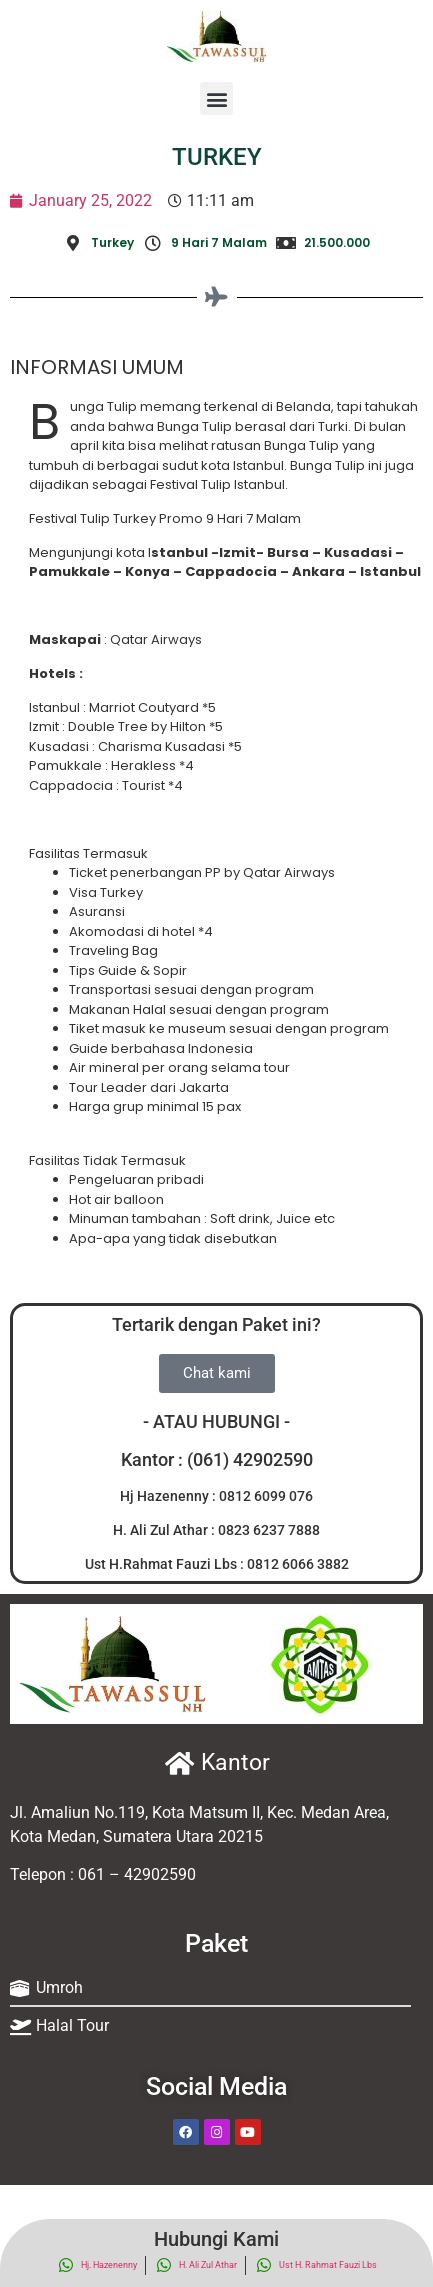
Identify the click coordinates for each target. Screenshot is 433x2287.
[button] (216, 98)
